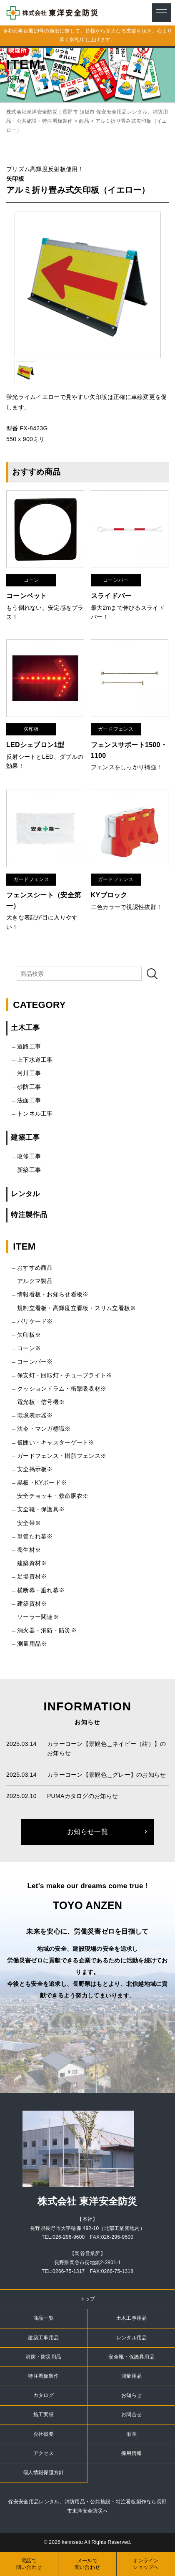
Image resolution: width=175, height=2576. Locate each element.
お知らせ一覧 (87, 1831)
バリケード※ (35, 1321)
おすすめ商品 (35, 1267)
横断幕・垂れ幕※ (41, 1590)
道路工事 (29, 1046)
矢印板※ (29, 1334)
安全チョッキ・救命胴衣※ (52, 1496)
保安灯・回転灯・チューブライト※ (64, 1375)
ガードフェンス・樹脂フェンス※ (61, 1455)
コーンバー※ (35, 1361)
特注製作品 (29, 1215)
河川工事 (29, 1073)
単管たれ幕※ (35, 1536)
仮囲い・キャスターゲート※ (56, 1442)
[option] (87, 285)
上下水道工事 (35, 1059)
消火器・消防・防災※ (47, 1630)
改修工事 (29, 1156)
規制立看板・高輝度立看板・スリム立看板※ (76, 1308)
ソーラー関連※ (38, 1617)
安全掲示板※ (35, 1469)
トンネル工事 (35, 1113)
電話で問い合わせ (29, 2564)
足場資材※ (32, 1576)
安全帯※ (29, 1523)
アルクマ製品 (35, 1281)
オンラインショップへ (145, 2564)
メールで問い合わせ (87, 2564)
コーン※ (29, 1348)
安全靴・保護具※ (41, 1509)
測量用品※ (32, 1643)
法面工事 (29, 1100)
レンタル (25, 1194)
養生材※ (29, 1549)
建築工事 (25, 1138)
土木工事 (25, 1028)
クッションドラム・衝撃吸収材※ (61, 1388)
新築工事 (29, 1170)
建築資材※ (32, 1563)
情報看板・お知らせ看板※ (52, 1294)
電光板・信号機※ (41, 1402)
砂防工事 (29, 1086)
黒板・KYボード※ (42, 1482)
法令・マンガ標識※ (44, 1428)
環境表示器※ (35, 1415)
